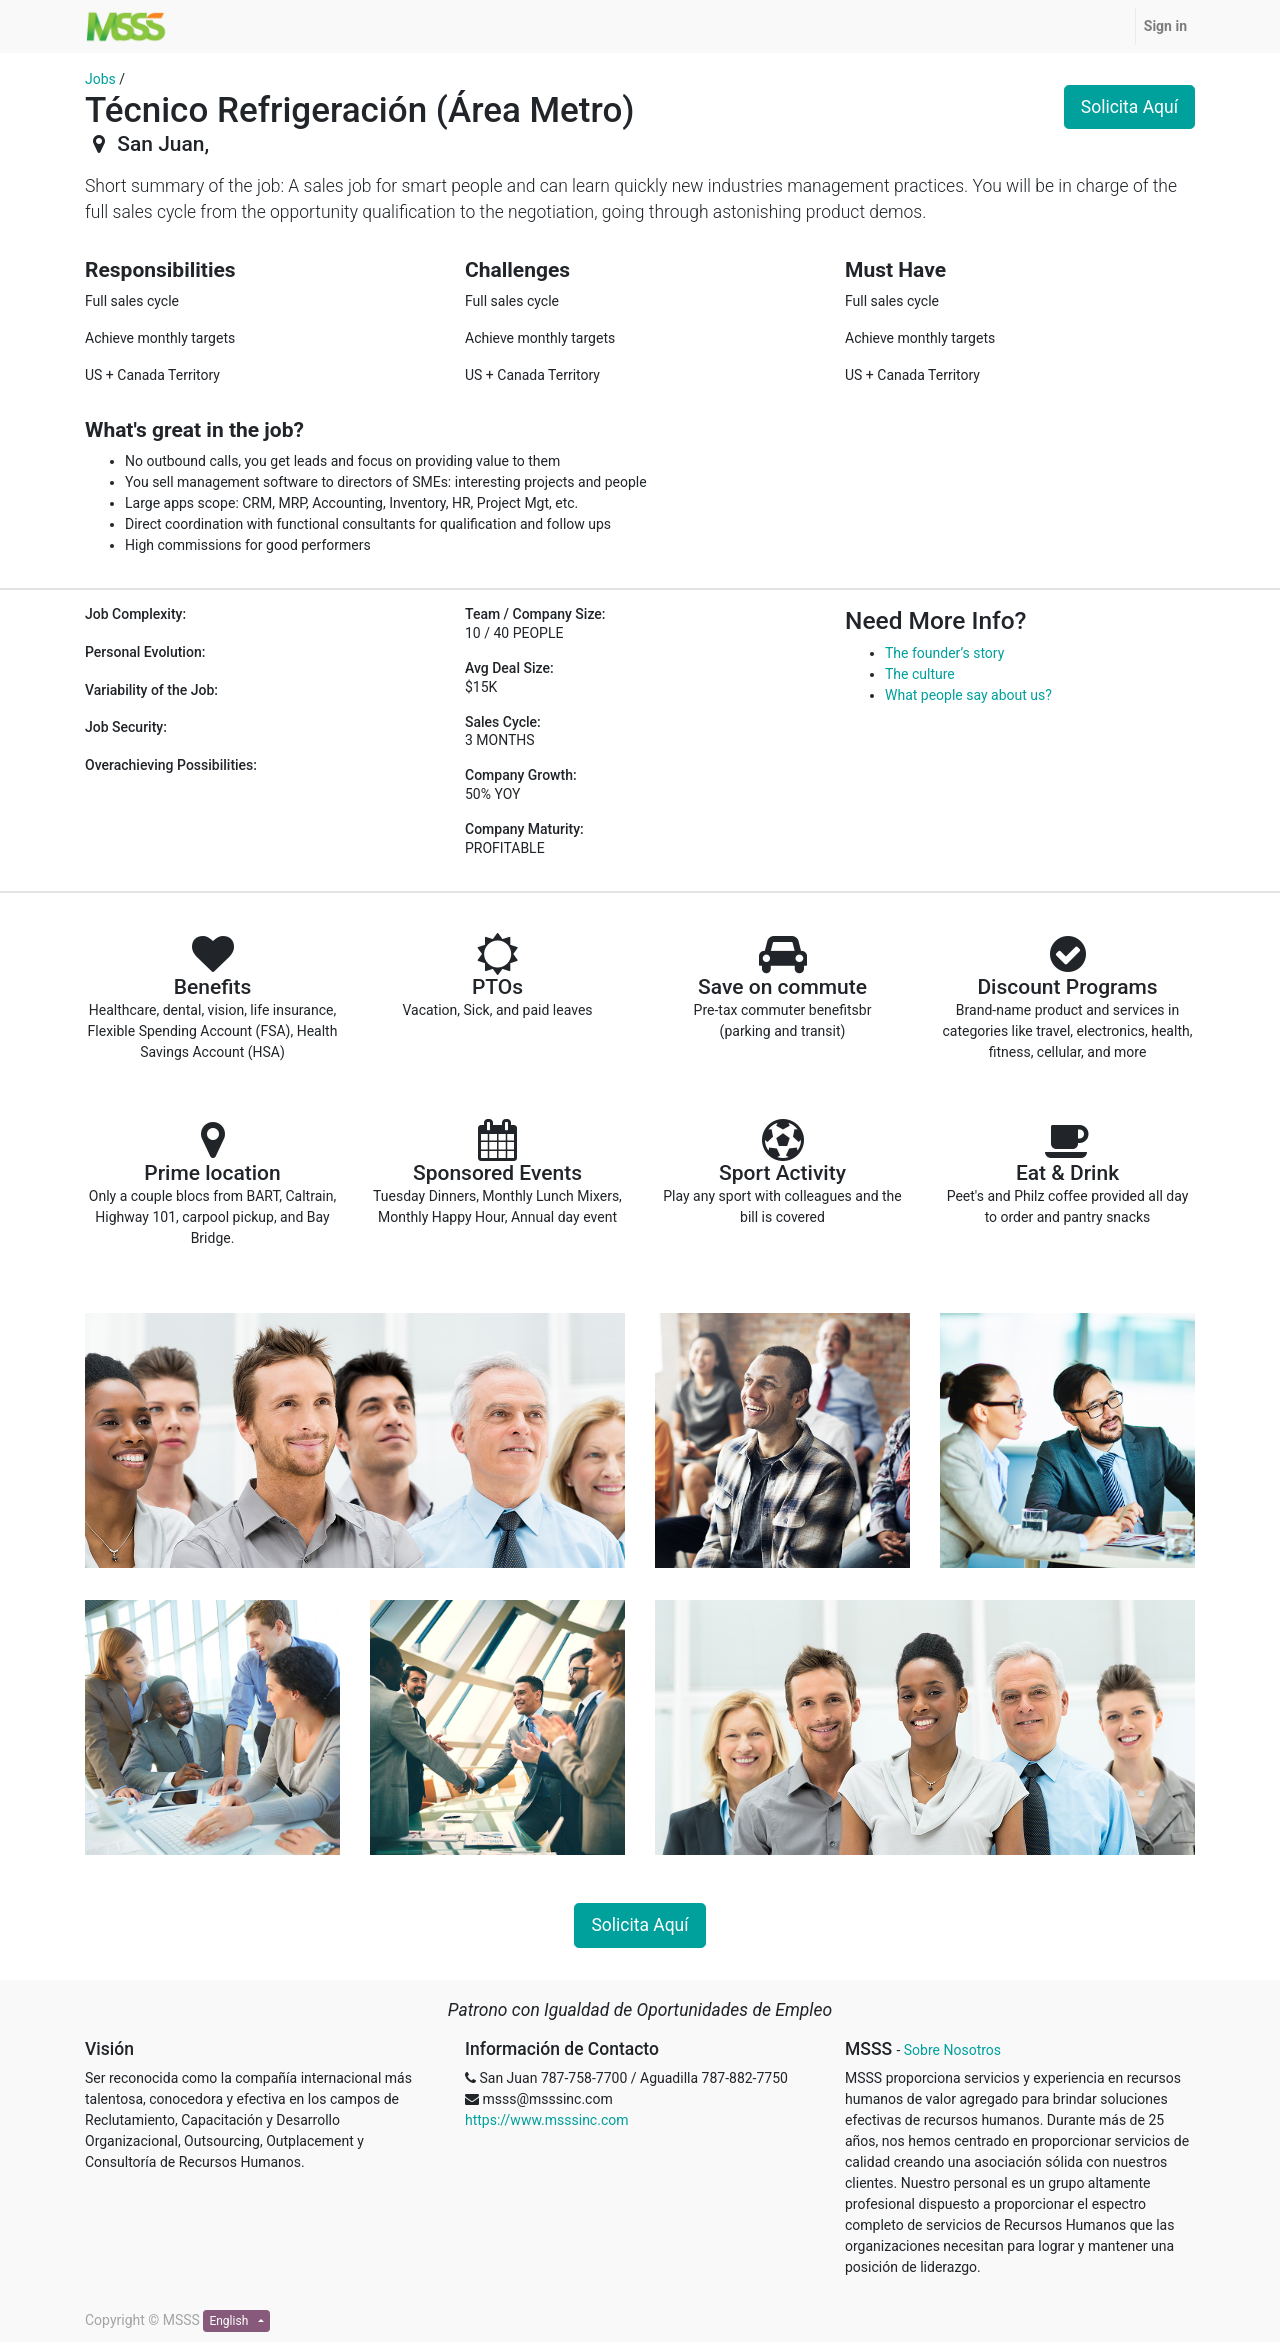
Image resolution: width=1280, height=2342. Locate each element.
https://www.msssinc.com (546, 2120)
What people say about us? (968, 695)
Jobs (100, 79)
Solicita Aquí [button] (1129, 107)
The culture (920, 674)
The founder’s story (944, 653)
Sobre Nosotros (952, 2050)
